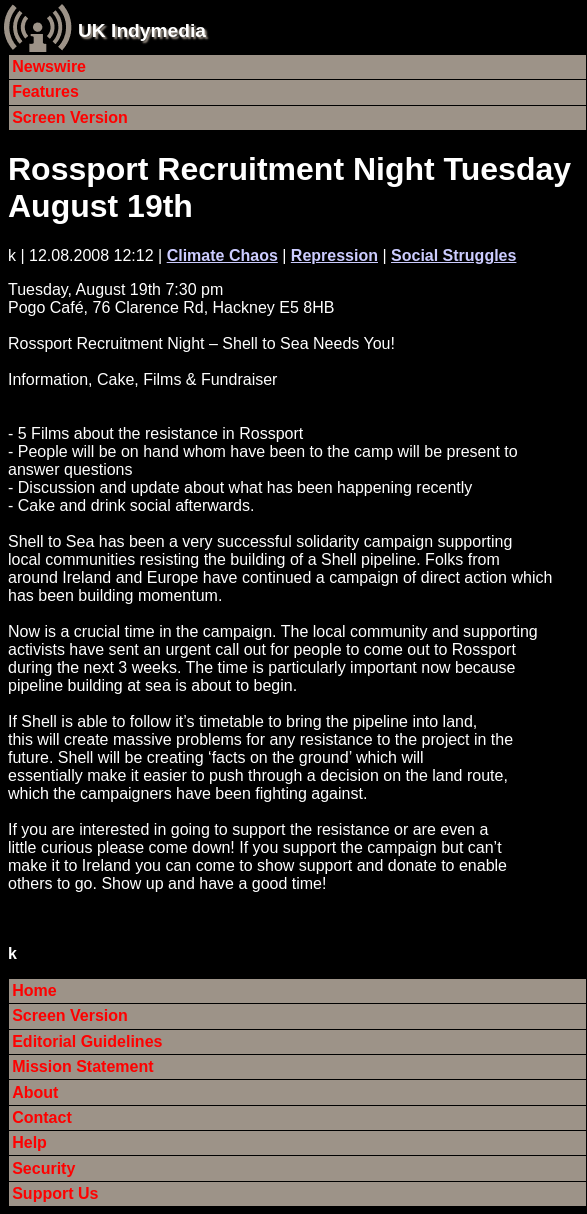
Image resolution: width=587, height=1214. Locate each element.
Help (29, 1142)
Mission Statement (82, 1066)
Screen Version (70, 117)
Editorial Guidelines (87, 1041)
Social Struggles (453, 255)
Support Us (55, 1193)
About (35, 1092)
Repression (334, 255)
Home (34, 990)
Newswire (49, 66)
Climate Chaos (222, 255)
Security (43, 1168)
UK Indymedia (142, 30)
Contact (42, 1117)
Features (45, 91)
